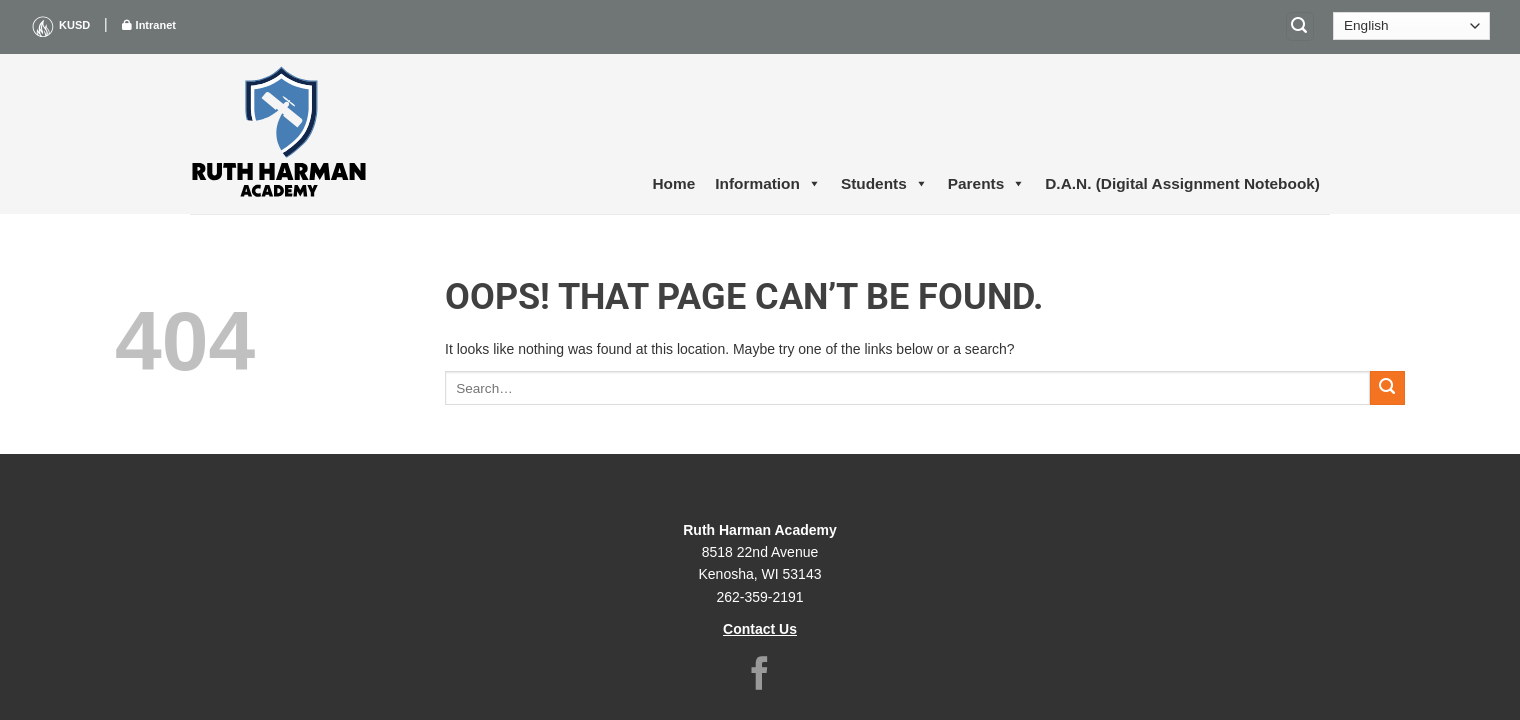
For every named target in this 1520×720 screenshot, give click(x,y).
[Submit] (1387, 388)
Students (884, 184)
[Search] (1300, 26)
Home (674, 183)
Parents (986, 184)
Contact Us (760, 629)
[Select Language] (1411, 26)
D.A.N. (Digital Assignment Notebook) (1182, 183)
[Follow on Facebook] (760, 676)
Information (768, 184)
